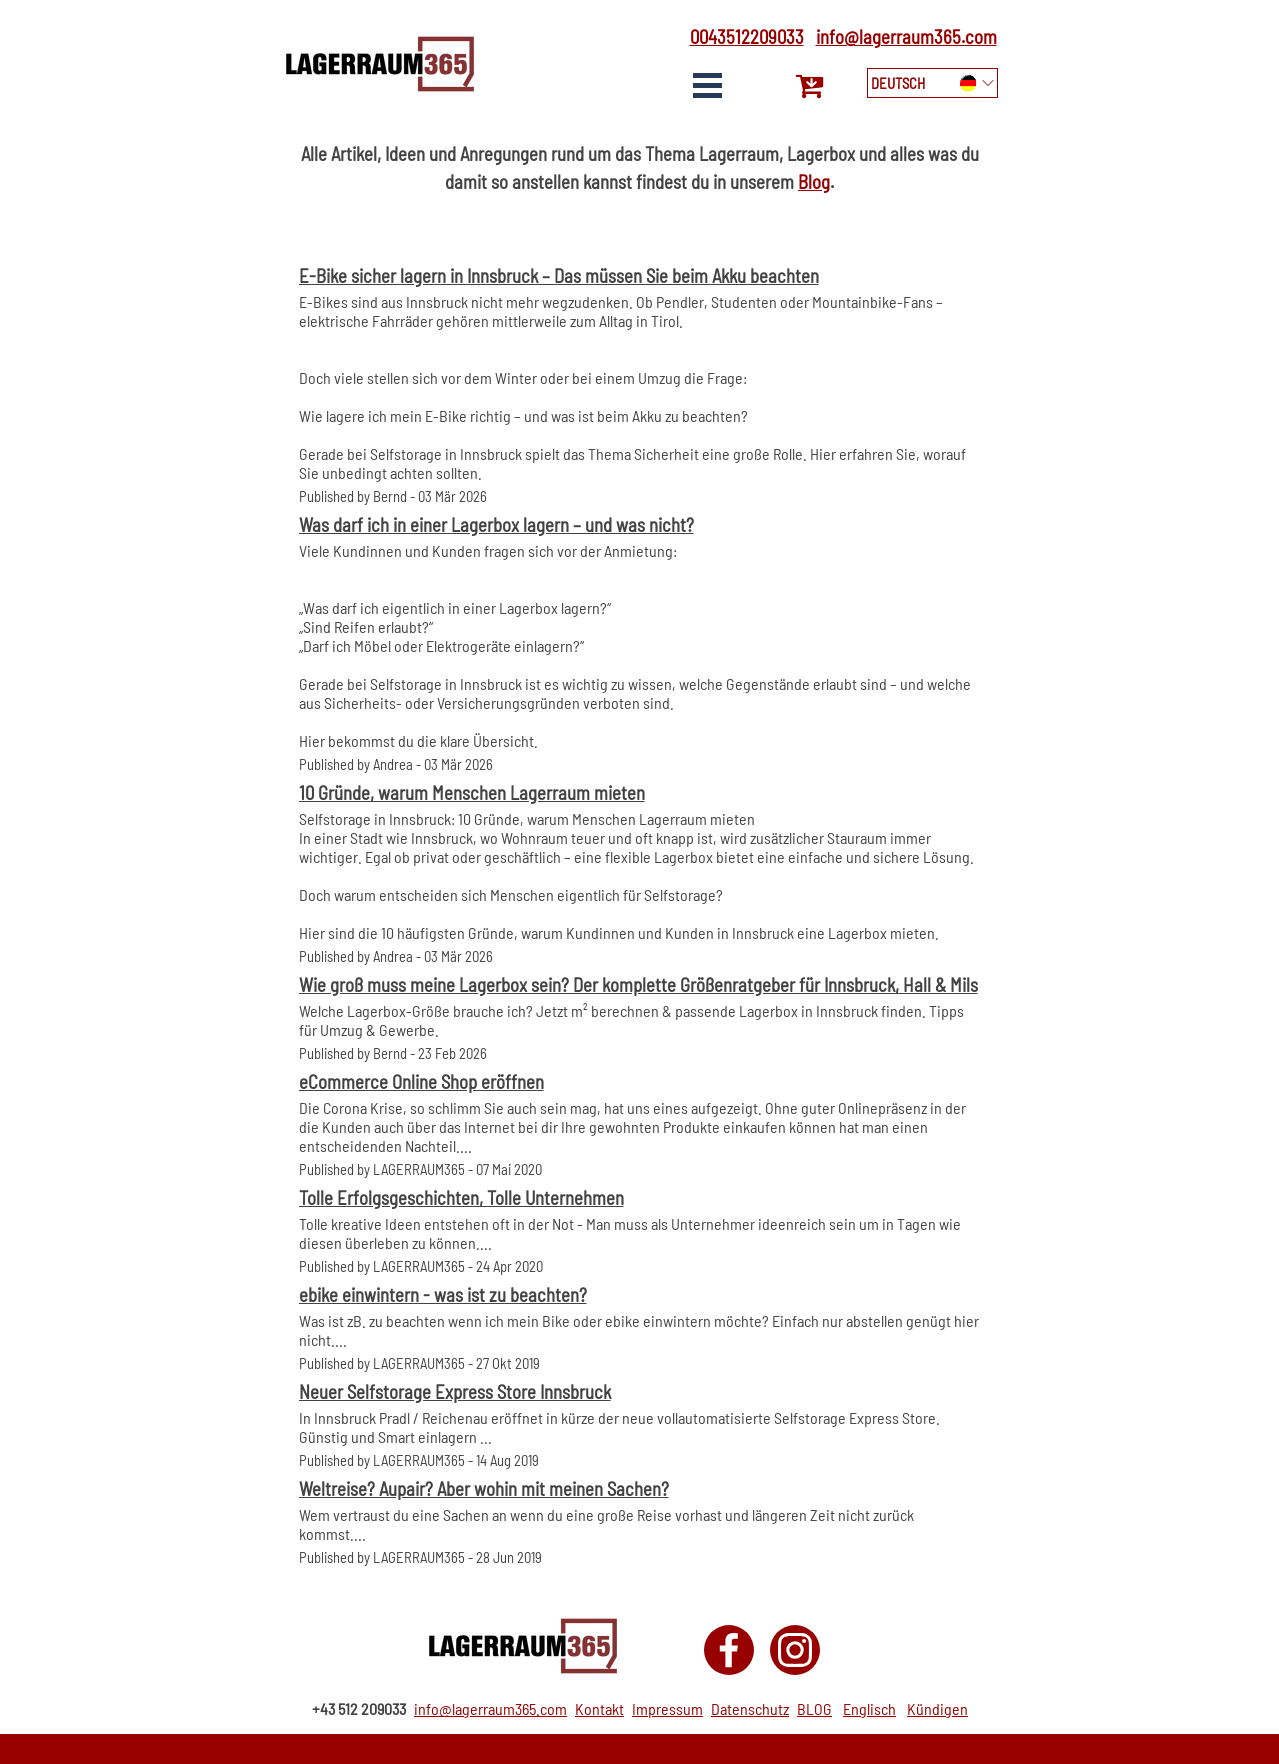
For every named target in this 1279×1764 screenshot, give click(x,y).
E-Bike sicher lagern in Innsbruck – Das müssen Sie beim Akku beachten (559, 275)
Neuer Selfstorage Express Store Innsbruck (455, 1391)
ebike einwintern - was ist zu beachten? (443, 1294)
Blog (814, 181)
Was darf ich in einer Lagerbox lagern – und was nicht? (496, 524)
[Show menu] (708, 85)
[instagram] (795, 1650)
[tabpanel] (740, 37)
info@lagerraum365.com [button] (906, 36)
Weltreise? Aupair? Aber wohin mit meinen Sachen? (484, 1488)
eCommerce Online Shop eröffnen (421, 1081)
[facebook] (729, 1650)
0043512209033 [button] (747, 36)
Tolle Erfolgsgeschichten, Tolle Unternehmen (461, 1197)
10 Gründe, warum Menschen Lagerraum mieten (472, 792)
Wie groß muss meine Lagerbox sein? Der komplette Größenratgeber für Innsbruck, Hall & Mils (638, 984)
